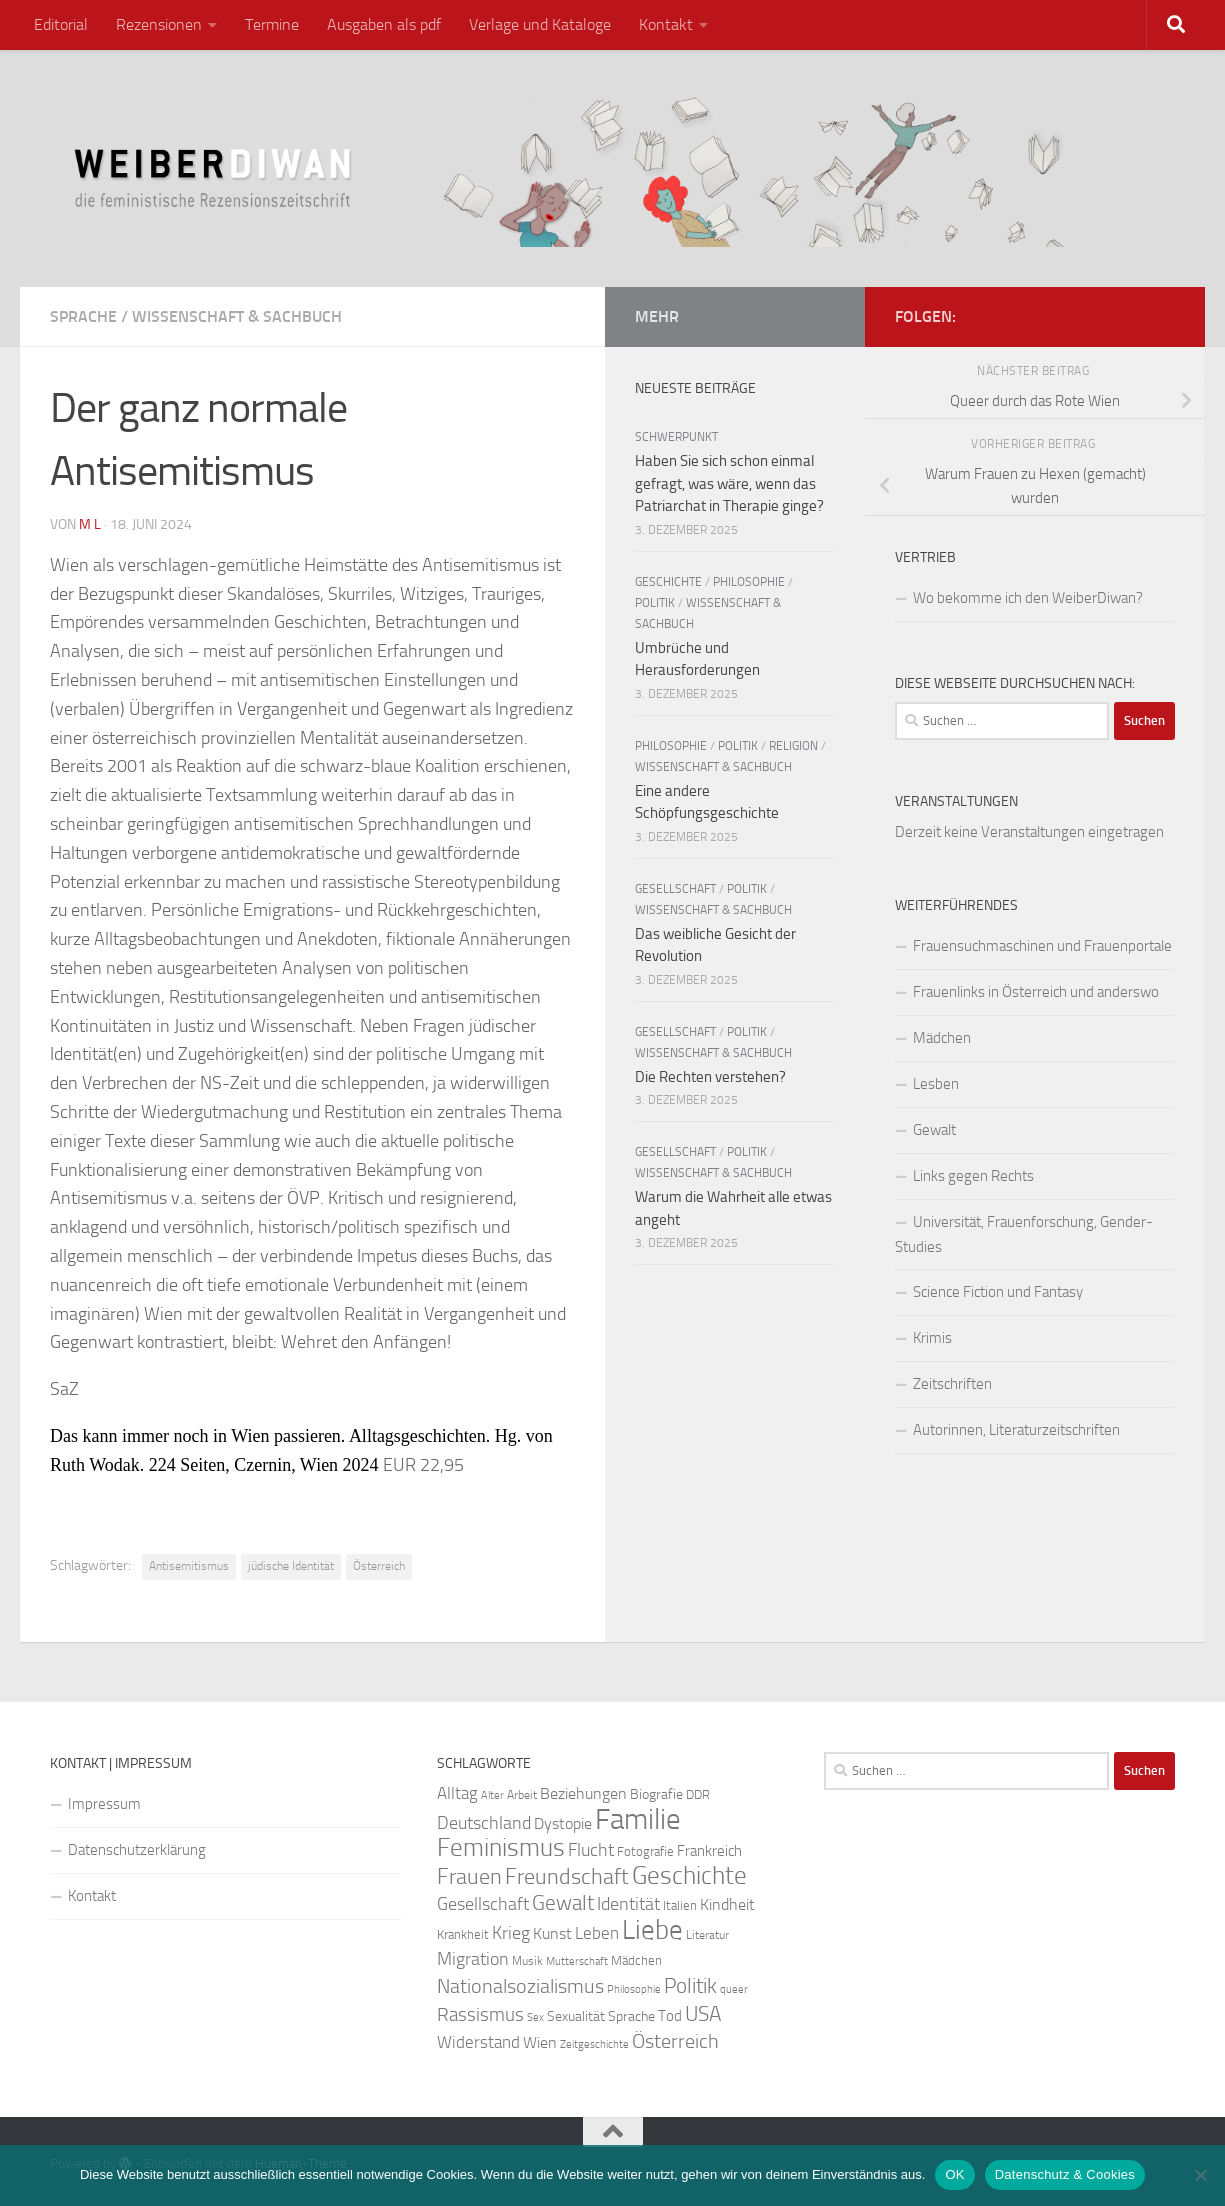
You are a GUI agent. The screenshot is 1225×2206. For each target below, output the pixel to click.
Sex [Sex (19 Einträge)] (535, 2017)
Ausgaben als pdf (384, 24)
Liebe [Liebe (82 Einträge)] (652, 1930)
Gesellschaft (675, 889)
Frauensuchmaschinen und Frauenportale (1042, 946)
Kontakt (666, 24)
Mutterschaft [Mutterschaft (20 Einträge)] (577, 1961)
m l (90, 524)
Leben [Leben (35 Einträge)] (597, 1933)
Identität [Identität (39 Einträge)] (628, 1904)
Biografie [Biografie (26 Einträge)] (656, 1794)
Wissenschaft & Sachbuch (237, 316)
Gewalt (934, 1130)
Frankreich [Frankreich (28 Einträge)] (709, 1851)
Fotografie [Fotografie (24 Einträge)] (645, 1851)
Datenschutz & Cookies (1065, 2174)
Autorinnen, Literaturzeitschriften (1016, 1430)
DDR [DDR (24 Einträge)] (698, 1794)
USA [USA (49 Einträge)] (703, 2014)
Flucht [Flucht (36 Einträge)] (591, 1850)
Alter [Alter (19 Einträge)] (492, 1795)
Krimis (932, 1338)
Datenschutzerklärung (137, 1850)
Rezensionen (159, 24)
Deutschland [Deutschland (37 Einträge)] (484, 1823)
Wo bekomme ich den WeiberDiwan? (1028, 598)
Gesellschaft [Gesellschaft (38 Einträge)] (483, 1904)
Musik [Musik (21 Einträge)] (527, 1961)
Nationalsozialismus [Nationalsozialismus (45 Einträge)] (520, 1986)
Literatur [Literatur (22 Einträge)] (707, 1935)
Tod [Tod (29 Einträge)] (670, 2016)
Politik (655, 603)
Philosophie (749, 582)
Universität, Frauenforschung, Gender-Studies (1024, 1234)
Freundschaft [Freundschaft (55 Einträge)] (567, 1876)
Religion (793, 746)
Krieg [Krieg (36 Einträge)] (511, 1933)
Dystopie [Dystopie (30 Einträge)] (563, 1824)
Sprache (83, 316)
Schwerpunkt (676, 437)
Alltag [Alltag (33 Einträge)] (457, 1793)
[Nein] (1200, 2175)
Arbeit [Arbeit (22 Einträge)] (522, 1795)
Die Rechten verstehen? (710, 1077)
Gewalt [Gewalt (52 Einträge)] (563, 1902)
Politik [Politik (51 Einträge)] (690, 1985)
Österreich (379, 1566)
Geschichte (668, 582)
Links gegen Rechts (973, 1176)
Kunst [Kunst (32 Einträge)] (552, 1933)
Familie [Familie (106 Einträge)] (638, 1819)
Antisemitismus (189, 1566)
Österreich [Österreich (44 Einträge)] (675, 2041)
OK (954, 2174)
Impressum (104, 1804)
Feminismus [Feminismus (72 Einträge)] (501, 1847)
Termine (272, 24)
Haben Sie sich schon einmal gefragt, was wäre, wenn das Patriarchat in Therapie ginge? (729, 483)
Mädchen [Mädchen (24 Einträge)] (636, 1960)
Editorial (61, 24)
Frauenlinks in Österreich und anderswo (1036, 992)
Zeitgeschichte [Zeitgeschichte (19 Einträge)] (594, 2044)
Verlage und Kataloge (540, 24)
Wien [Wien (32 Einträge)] (540, 2042)
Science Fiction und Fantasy (998, 1292)
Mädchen (942, 1038)
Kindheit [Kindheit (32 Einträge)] (727, 1904)
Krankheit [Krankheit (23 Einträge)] (463, 1934)
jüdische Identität (291, 1566)
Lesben (936, 1084)
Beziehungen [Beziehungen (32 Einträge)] (583, 1793)
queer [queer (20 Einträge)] (734, 1989)
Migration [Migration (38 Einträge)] (473, 1959)
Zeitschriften (952, 1384)
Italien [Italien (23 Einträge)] (680, 1905)
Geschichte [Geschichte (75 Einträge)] (689, 1875)
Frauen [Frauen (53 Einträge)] (469, 1877)
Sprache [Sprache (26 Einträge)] (631, 2016)
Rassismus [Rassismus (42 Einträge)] (480, 2014)
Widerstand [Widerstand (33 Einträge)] (478, 2042)
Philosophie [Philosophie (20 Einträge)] (634, 1989)
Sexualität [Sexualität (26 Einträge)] (576, 2016)
